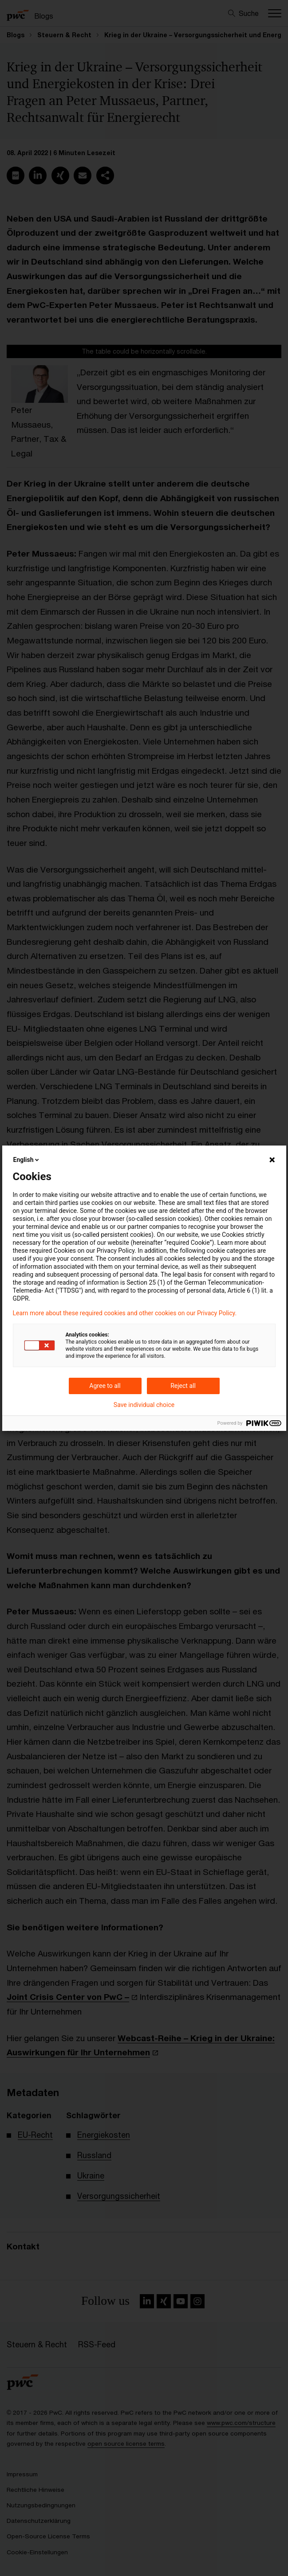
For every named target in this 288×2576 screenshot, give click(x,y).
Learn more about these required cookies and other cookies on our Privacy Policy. (125, 1313)
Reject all (183, 1385)
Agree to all (104, 1385)
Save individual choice (144, 1404)
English (27, 1159)
